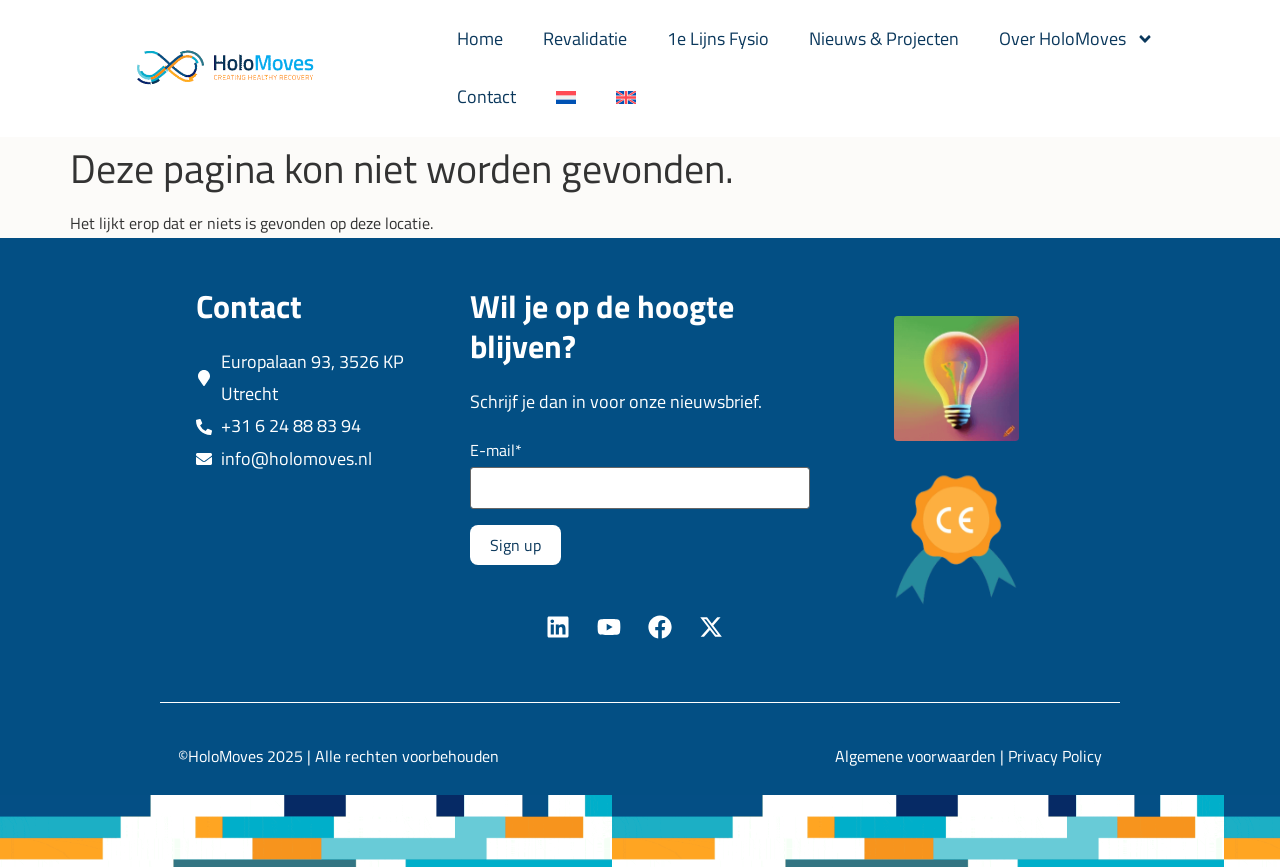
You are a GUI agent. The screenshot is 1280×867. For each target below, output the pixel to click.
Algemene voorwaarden (915, 756)
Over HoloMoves (1076, 39)
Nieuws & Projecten (884, 38)
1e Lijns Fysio (718, 38)
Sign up (515, 545)
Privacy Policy (1055, 756)
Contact (486, 96)
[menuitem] (566, 97)
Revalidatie (585, 38)
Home (480, 38)
